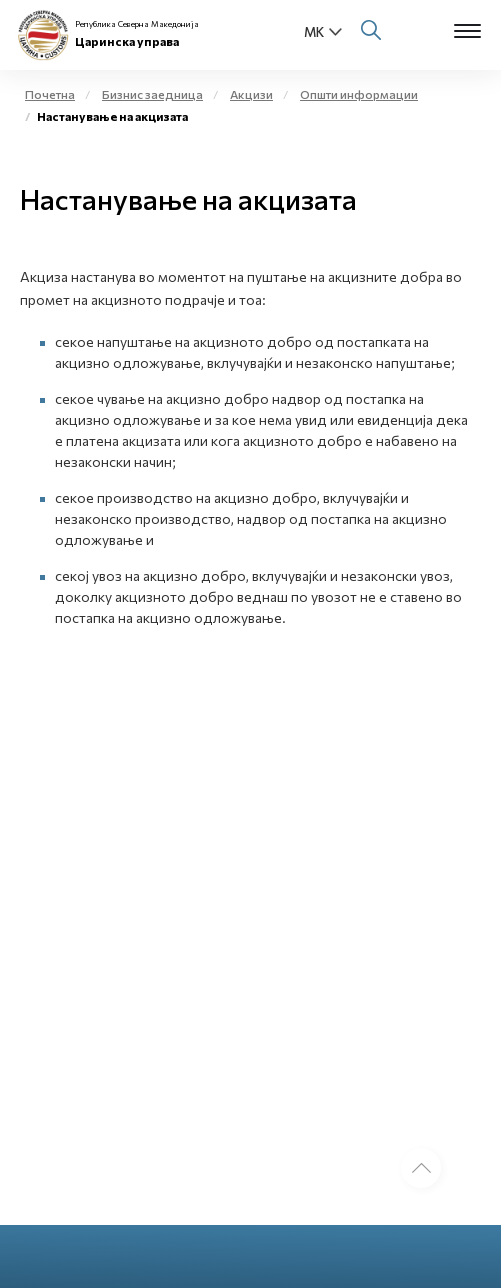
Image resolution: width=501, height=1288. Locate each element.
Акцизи (251, 94)
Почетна (50, 94)
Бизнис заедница (152, 94)
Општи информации (359, 94)
